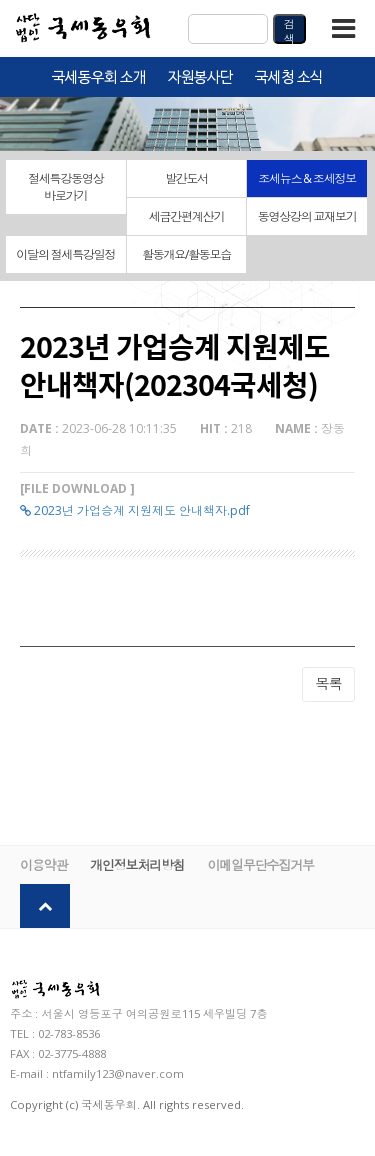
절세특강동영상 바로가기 (66, 187)
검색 (289, 30)
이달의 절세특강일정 (65, 254)
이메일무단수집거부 (261, 865)
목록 (328, 683)
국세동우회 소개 (99, 78)
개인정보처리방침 (137, 865)
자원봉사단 (200, 78)
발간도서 (186, 178)
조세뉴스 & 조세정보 (307, 178)
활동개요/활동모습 (186, 254)
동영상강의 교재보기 (307, 216)
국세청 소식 (289, 78)
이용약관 (43, 865)
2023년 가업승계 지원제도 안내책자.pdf (135, 510)
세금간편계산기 (187, 216)
